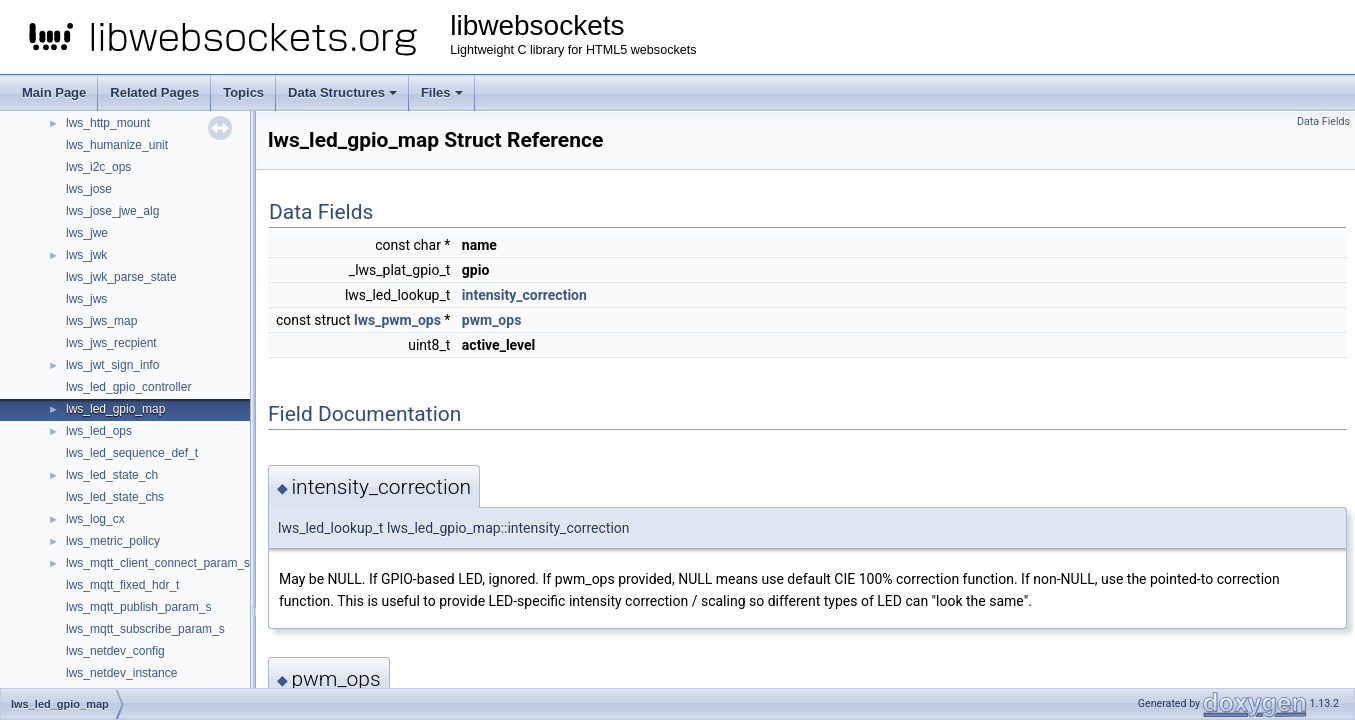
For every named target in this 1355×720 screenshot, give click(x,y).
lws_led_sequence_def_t (132, 453)
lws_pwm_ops (397, 320)
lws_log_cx (95, 519)
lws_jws (86, 299)
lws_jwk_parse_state (121, 277)
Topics (243, 92)
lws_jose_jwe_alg (112, 211)
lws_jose (89, 189)
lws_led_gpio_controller (128, 387)
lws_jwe (87, 233)
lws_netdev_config (115, 651)
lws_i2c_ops (98, 167)
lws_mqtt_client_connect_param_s (158, 563)
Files (442, 92)
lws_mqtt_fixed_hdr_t (122, 585)
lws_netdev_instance (121, 673)
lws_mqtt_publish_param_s (138, 607)
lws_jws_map (101, 321)
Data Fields (1323, 121)
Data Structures (342, 92)
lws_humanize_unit (117, 145)
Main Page (54, 92)
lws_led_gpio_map (115, 409)
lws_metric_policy (113, 541)
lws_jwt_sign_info (112, 365)
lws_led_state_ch (112, 475)
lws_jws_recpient (111, 343)
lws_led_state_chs (115, 497)
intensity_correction (524, 295)
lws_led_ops (99, 431)
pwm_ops (491, 320)
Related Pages (154, 92)
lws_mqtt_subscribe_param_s (145, 629)
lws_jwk (86, 255)
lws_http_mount (108, 123)
